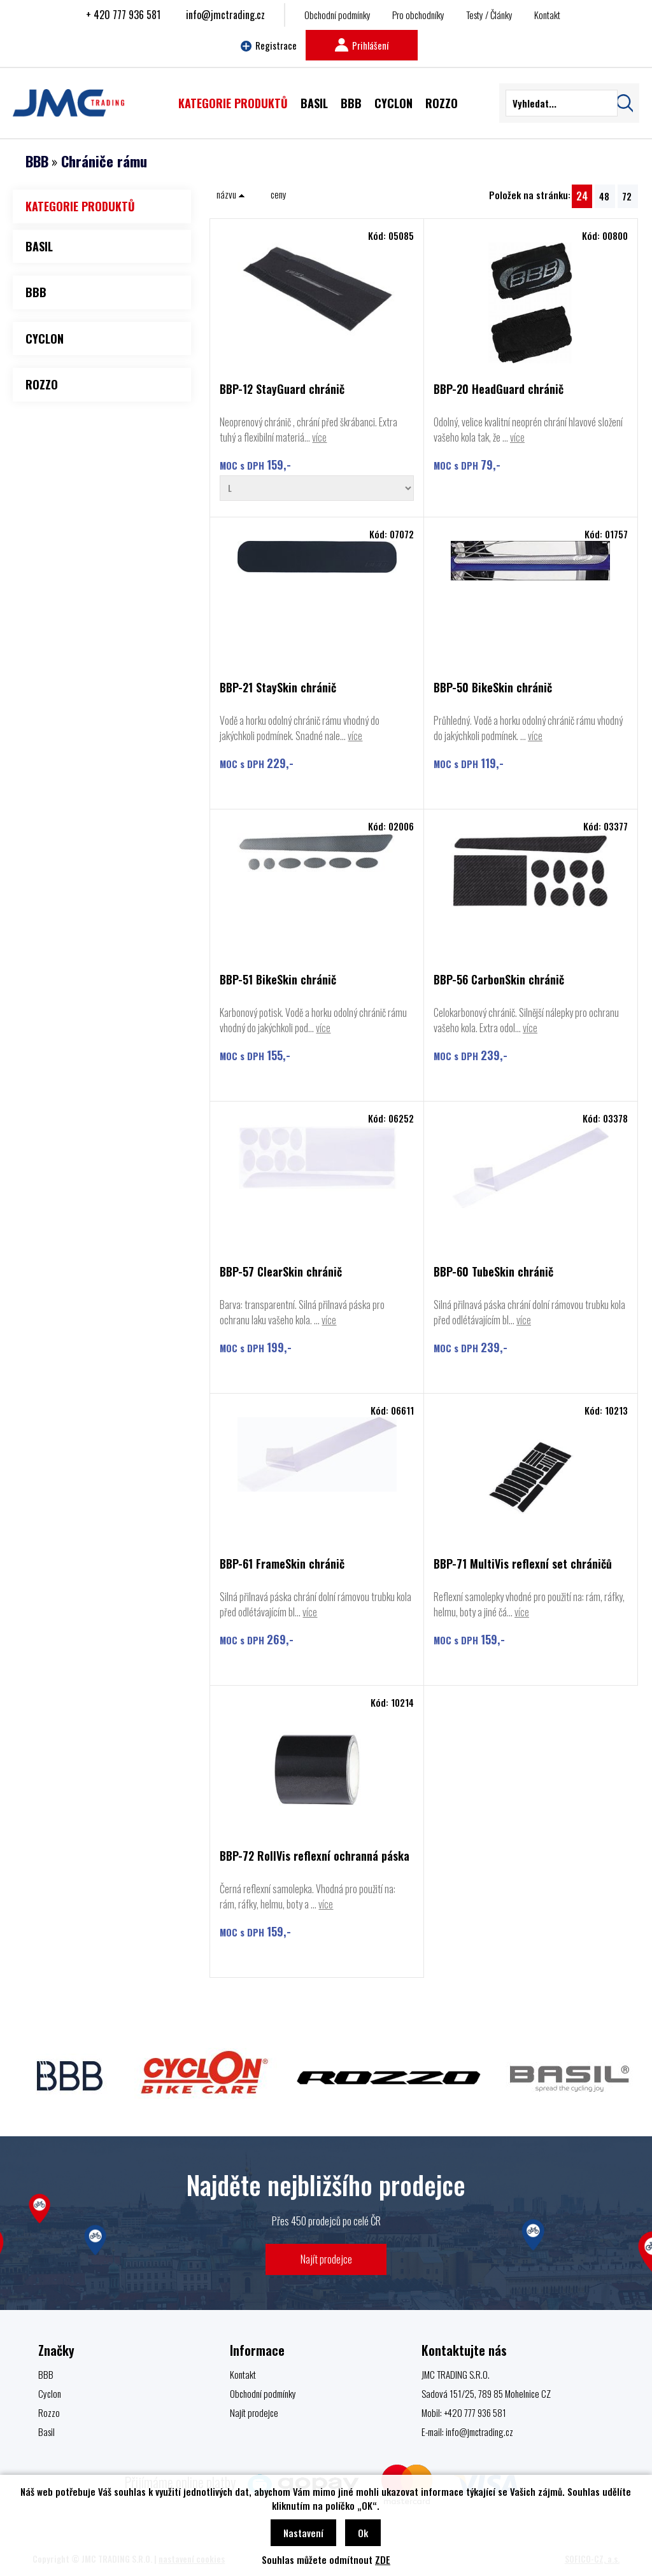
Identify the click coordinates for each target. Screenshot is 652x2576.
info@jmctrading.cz (225, 14)
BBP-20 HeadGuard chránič (498, 389)
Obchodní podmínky (337, 15)
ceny (279, 194)
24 (582, 196)
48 (604, 196)
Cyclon (49, 2393)
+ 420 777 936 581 (123, 14)
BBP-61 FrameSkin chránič (282, 1564)
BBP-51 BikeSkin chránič (278, 980)
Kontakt (547, 15)
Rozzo (49, 2412)
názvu (230, 194)
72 (627, 196)
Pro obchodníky (418, 15)
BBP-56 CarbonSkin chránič (499, 980)
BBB (36, 161)
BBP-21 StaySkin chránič (278, 688)
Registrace (269, 45)
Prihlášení (361, 45)
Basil (46, 2432)
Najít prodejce (326, 2259)
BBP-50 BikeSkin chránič (493, 688)
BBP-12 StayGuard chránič (282, 389)
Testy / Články (489, 15)
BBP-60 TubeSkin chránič (493, 1272)
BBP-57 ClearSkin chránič (281, 1272)
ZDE (382, 2559)
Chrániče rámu (104, 161)
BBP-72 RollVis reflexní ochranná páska (314, 1856)
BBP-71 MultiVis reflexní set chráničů (523, 1564)
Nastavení (303, 2533)
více (319, 437)
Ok (363, 2533)
